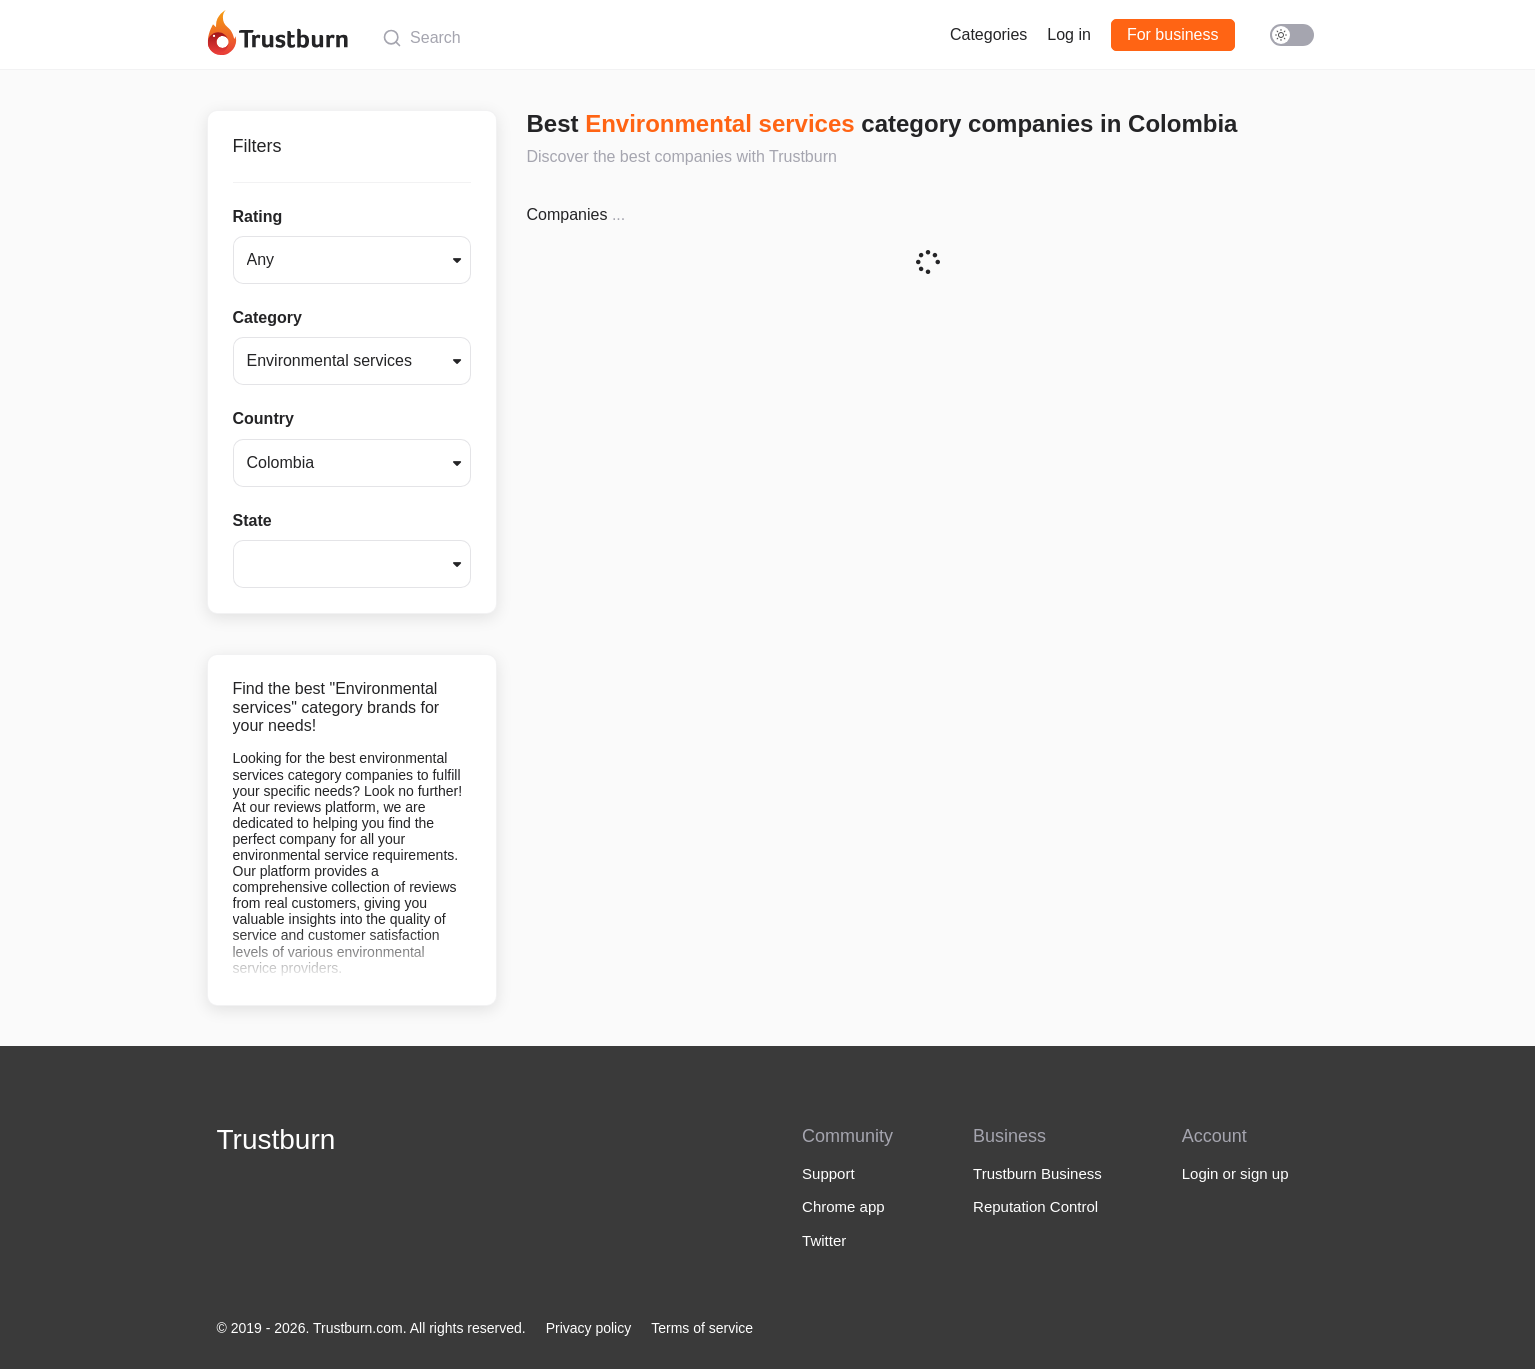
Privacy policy (589, 1328)
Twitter (824, 1240)
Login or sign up (1235, 1173)
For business (1173, 34)
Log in (1069, 34)
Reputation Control (1035, 1206)
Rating (258, 216)
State (252, 520)
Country (263, 418)
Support (828, 1173)
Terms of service (702, 1328)
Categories (988, 34)
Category (267, 317)
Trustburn (276, 1139)
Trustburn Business (1037, 1173)
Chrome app (843, 1206)
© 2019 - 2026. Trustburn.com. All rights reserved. (371, 1328)
